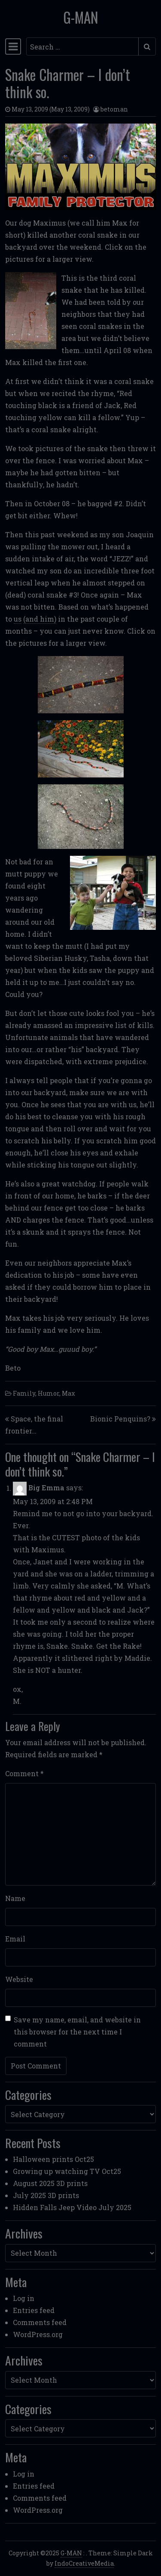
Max (68, 1393)
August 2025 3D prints (50, 2183)
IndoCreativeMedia (84, 2563)
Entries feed (34, 2310)
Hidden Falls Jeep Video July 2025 (72, 2207)
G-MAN (80, 17)
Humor (48, 1393)
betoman (114, 109)
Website (19, 1979)
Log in (23, 2298)
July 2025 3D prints (46, 2195)
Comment (24, 1773)
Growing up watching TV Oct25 (67, 2171)
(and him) (39, 618)
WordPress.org (38, 2334)
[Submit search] (147, 46)
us (17, 618)
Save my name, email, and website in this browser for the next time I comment (77, 2031)
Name (15, 1898)
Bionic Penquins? (120, 1418)
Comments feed (40, 2322)
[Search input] (82, 46)
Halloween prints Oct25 (53, 2159)
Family (24, 1393)
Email (15, 1938)
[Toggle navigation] (13, 46)
